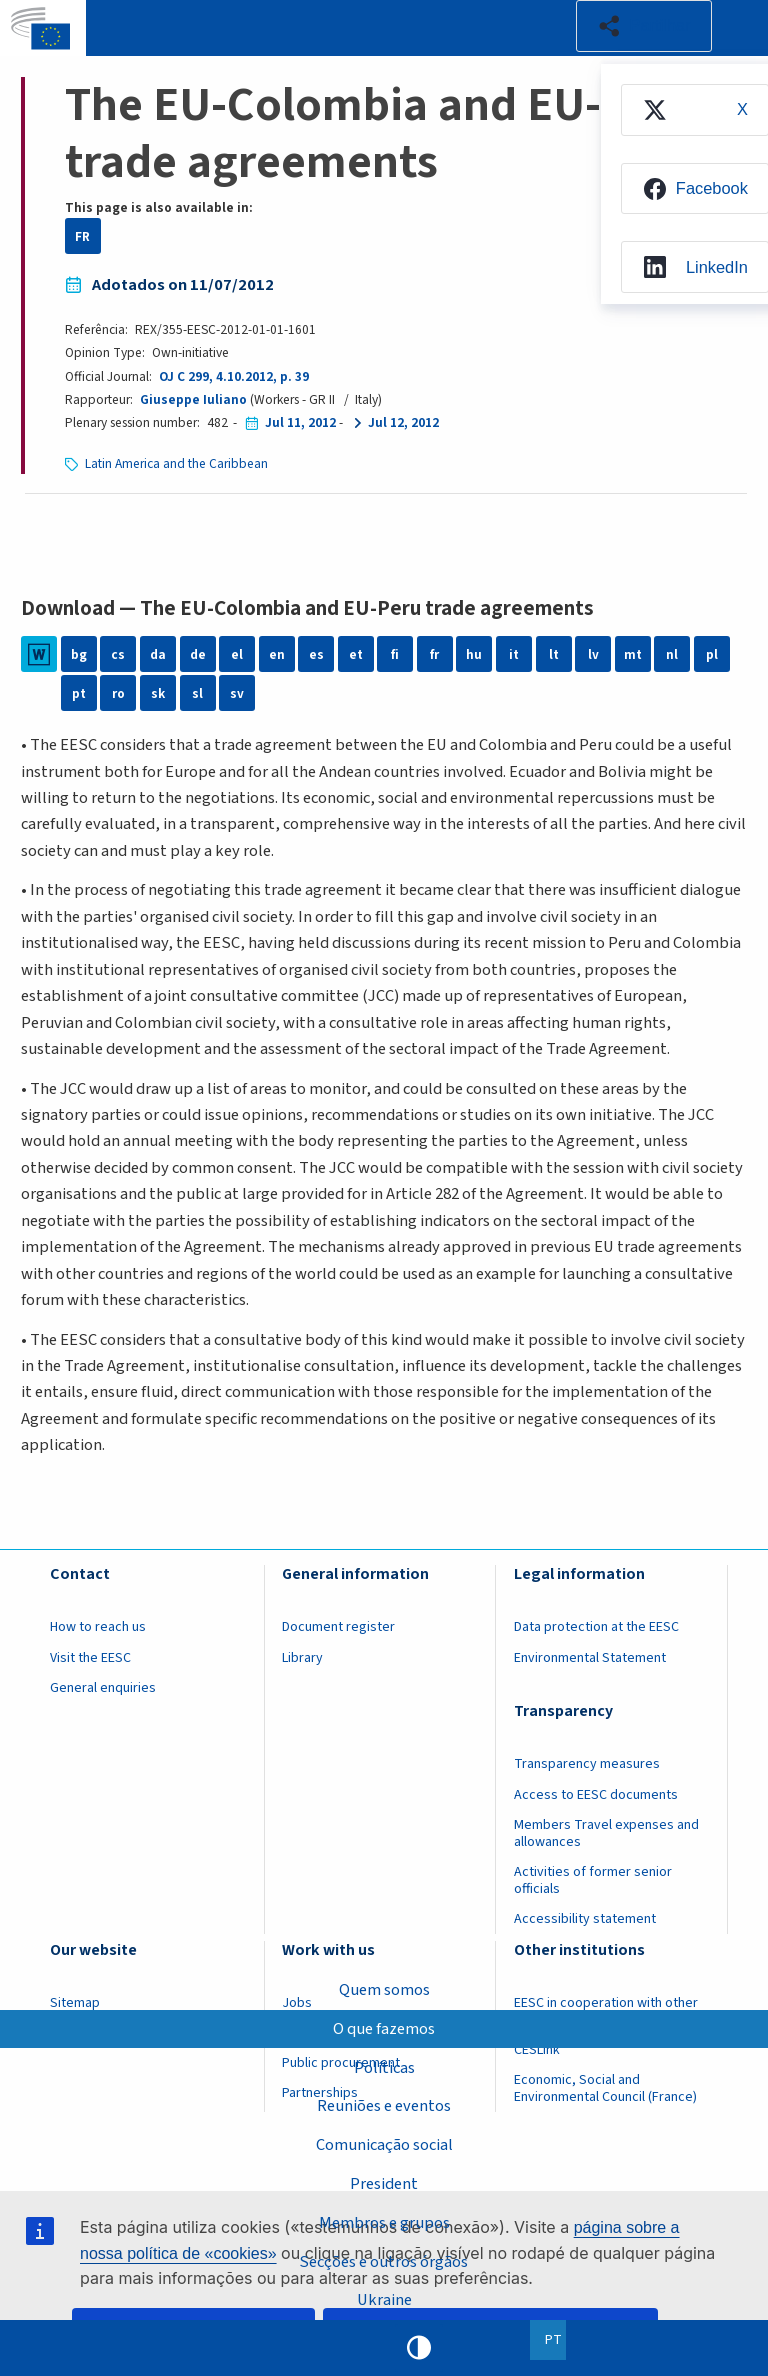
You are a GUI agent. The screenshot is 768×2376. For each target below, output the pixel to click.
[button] (643, 26)
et (356, 654)
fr (434, 654)
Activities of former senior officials (593, 1880)
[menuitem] (694, 110)
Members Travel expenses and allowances (606, 1833)
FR (82, 236)
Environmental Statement (590, 1658)
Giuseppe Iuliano (193, 399)
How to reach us (98, 1627)
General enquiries (103, 1688)
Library (302, 1658)
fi (395, 654)
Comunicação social (384, 2145)
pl (712, 654)
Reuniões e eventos (384, 2106)
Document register (338, 1627)
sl (197, 693)
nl (672, 654)
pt (79, 693)
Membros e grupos (384, 2222)
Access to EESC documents (596, 1795)
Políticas (384, 2067)
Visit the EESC (90, 1658)
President (384, 2184)
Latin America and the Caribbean (176, 463)
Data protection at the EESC (596, 1627)
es (316, 654)
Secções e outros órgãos (384, 2261)
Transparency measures (587, 1764)
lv (593, 654)
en (277, 654)
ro (118, 693)
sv (237, 693)
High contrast (419, 2348)
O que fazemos (384, 2028)
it (514, 654)
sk (158, 693)
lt (554, 654)
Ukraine (384, 2300)
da (158, 654)
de (198, 654)
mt (633, 654)
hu (474, 654)
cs (118, 654)
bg (79, 654)
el (237, 654)
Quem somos (384, 1989)
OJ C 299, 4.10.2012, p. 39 (234, 376)
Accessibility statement (585, 1919)
